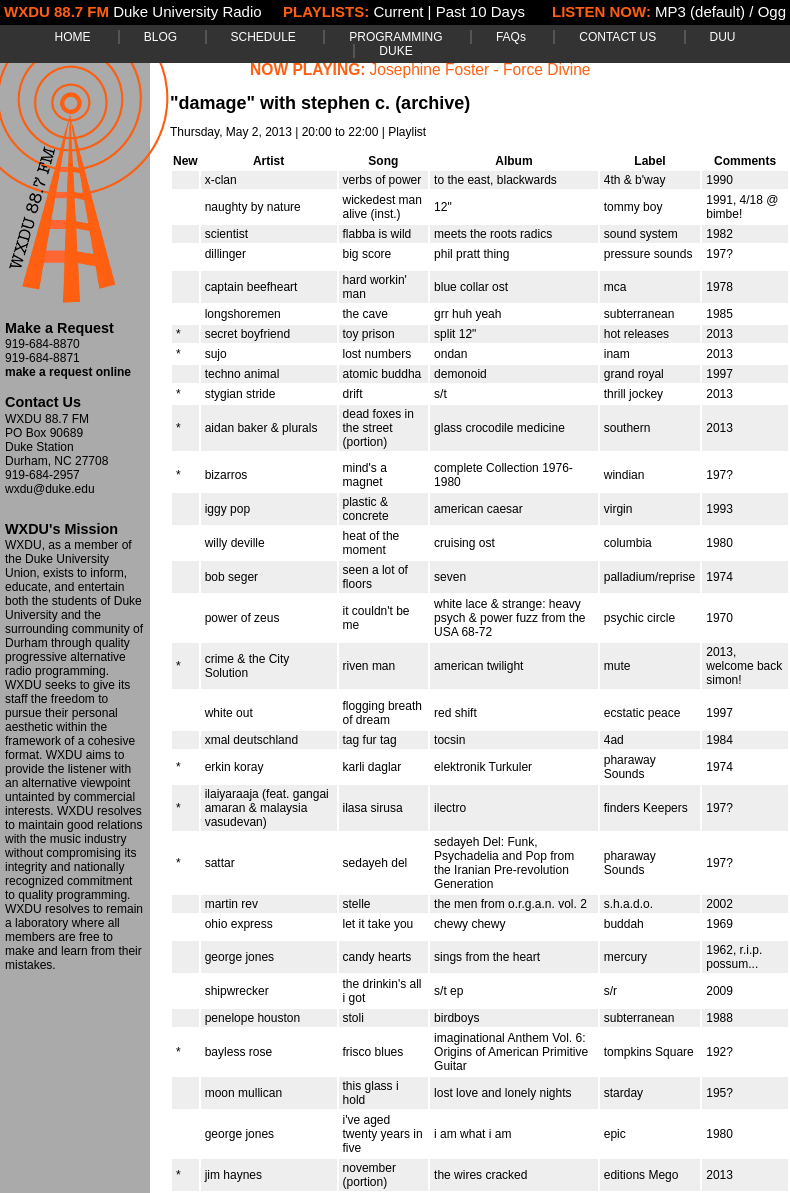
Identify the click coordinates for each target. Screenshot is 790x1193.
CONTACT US (617, 37)
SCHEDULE (263, 37)
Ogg (772, 11)
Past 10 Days (480, 11)
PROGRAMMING (395, 37)
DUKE (395, 51)
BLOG (160, 37)
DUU (723, 37)
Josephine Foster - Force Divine (480, 69)
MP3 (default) (700, 11)
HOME (72, 37)
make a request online (68, 372)
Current (398, 11)
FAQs (511, 37)
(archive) (432, 103)
